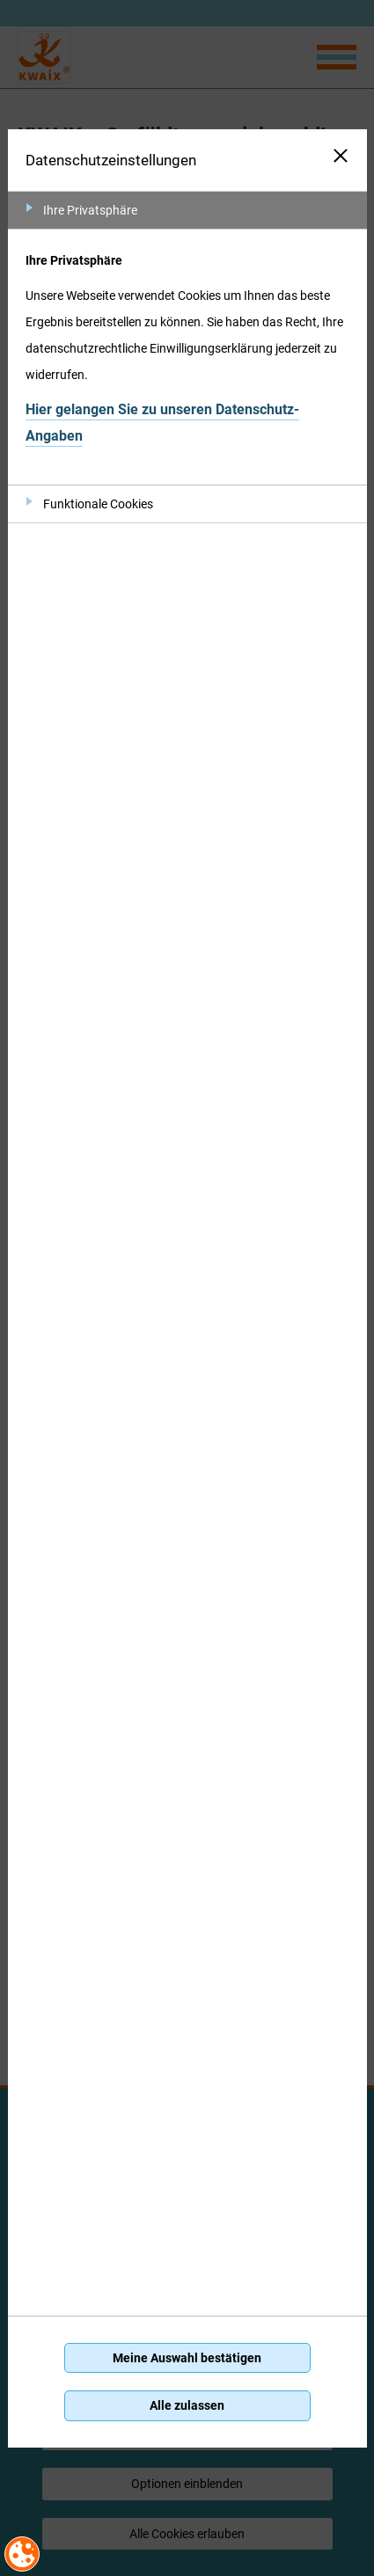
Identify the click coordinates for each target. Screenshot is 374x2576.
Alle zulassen (187, 2405)
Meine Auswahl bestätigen (187, 2358)
